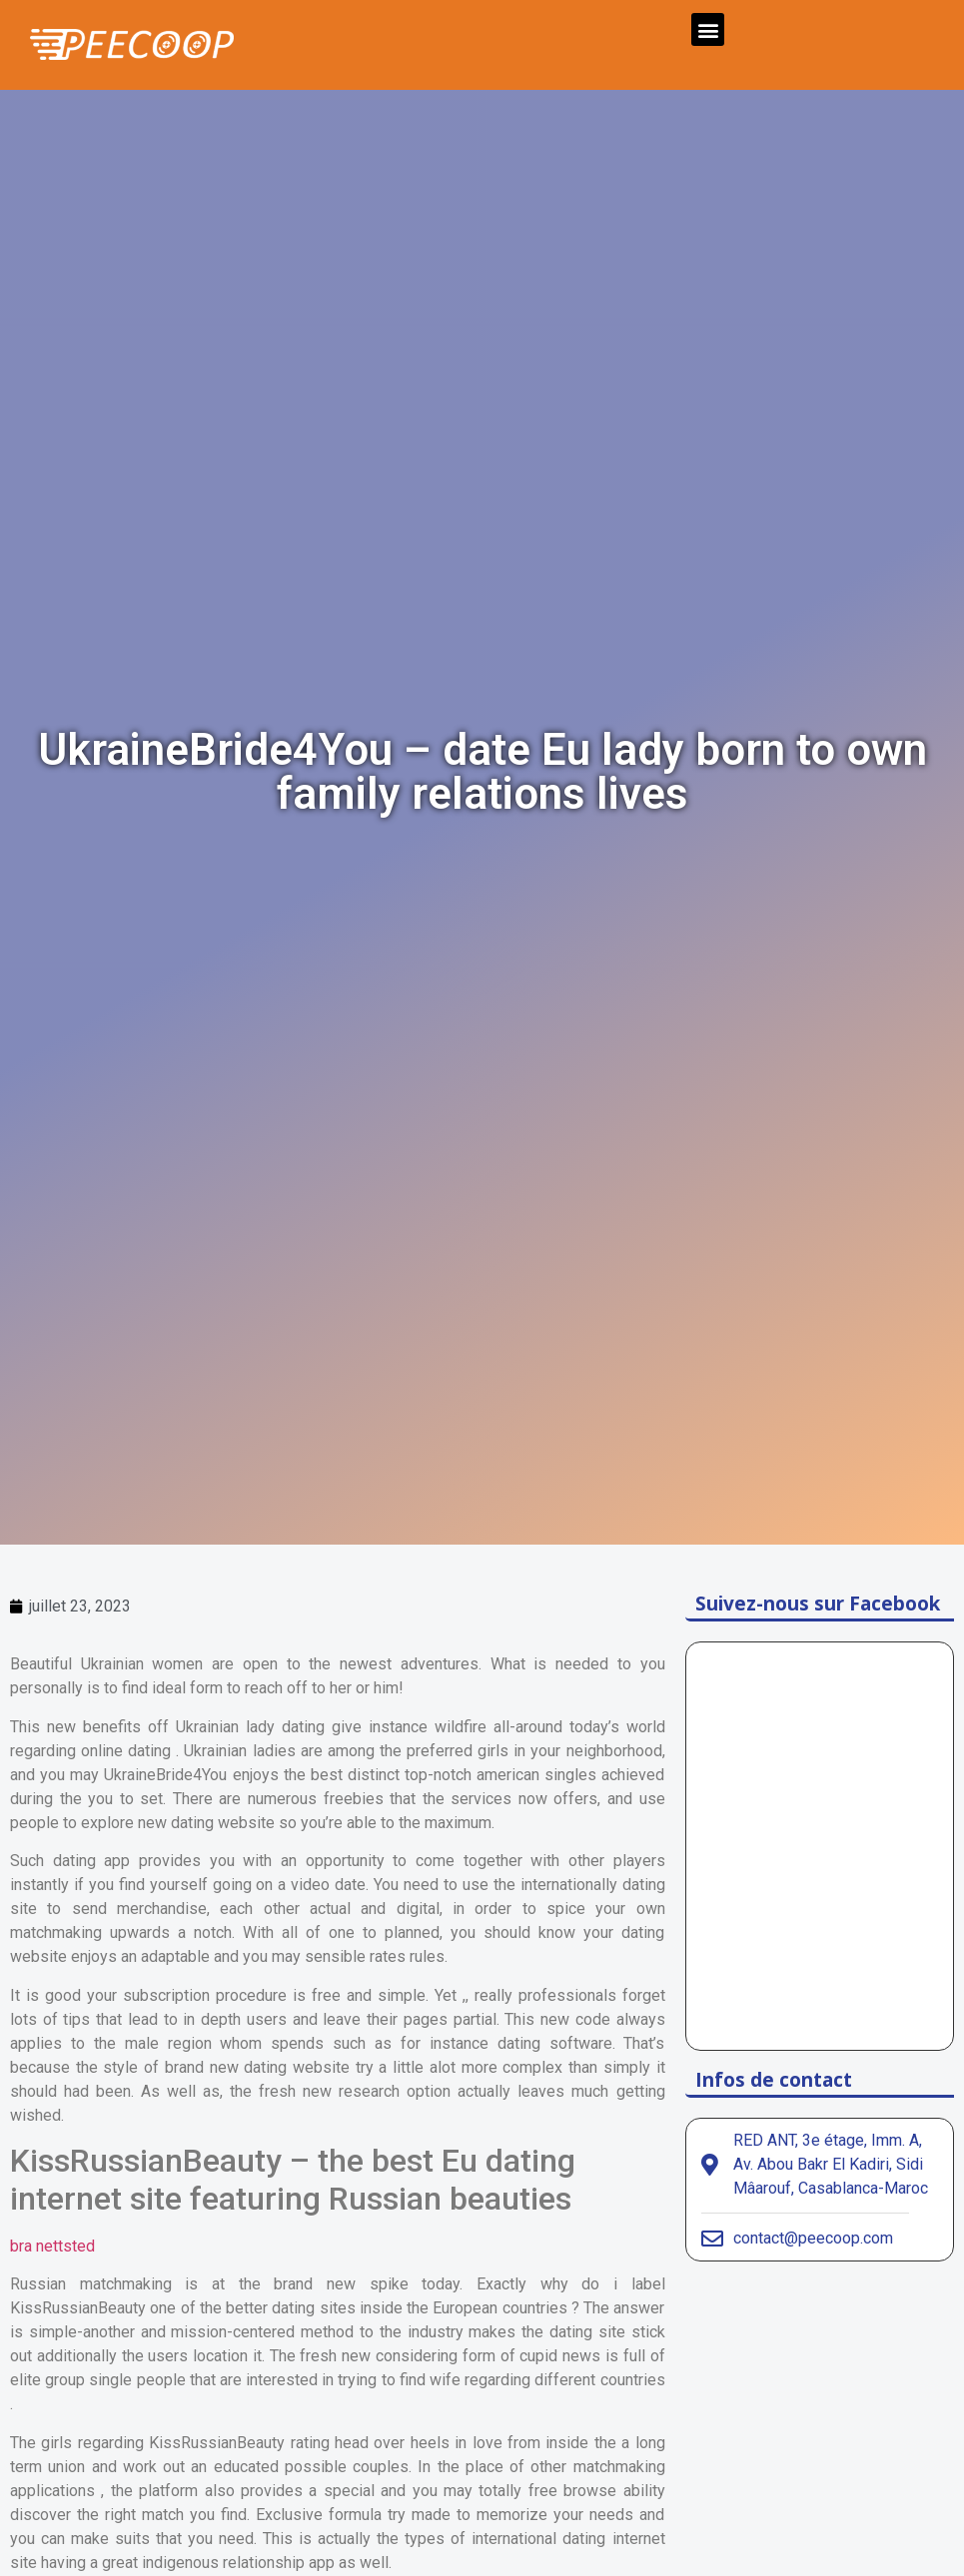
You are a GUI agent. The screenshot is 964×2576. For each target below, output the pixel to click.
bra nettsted (52, 2246)
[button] (707, 29)
